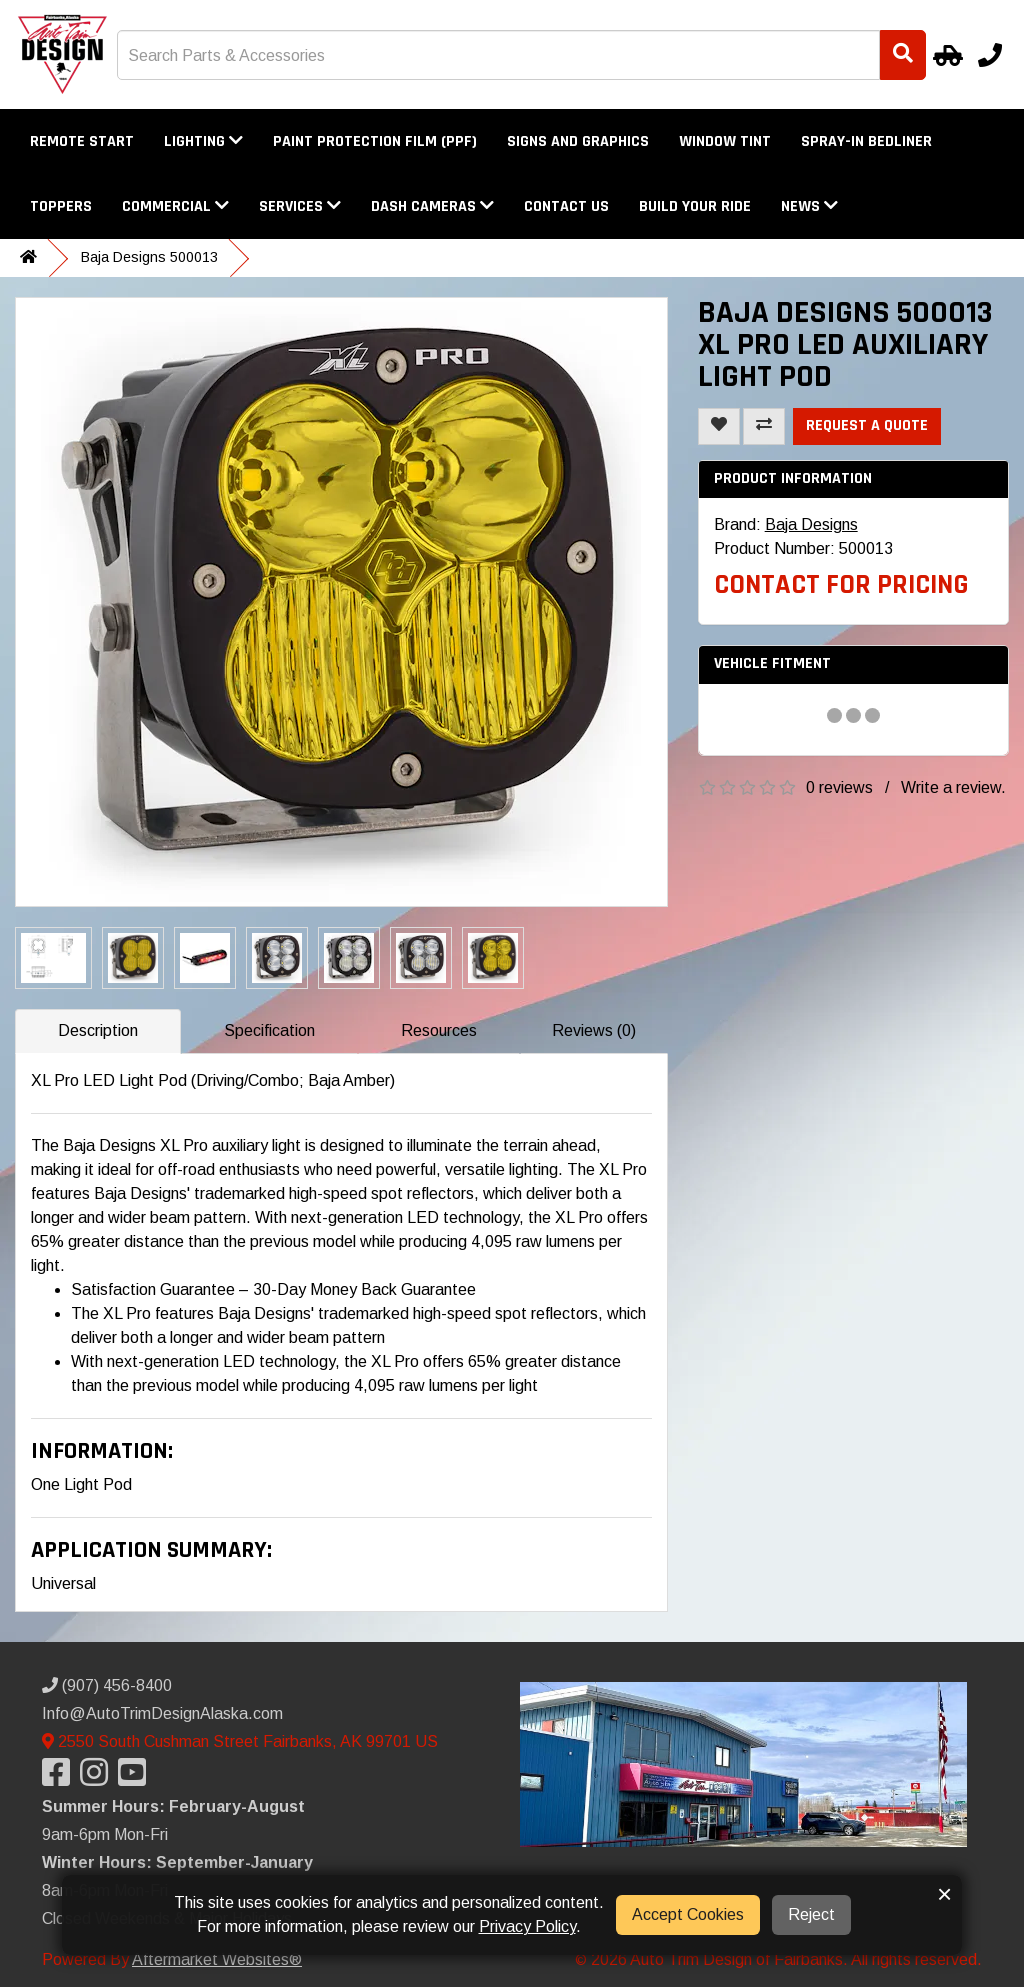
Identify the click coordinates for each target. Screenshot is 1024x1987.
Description (98, 1030)
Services (300, 206)
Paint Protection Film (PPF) (375, 141)
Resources (439, 1030)
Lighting (203, 141)
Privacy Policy (527, 1926)
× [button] (944, 1894)
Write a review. (953, 787)
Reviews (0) (594, 1030)
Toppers (61, 206)
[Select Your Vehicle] (945, 55)
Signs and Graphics (578, 141)
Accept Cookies (688, 1914)
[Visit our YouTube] (137, 1778)
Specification (269, 1030)
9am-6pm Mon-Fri (105, 1834)
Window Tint (725, 141)
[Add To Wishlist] (719, 426)
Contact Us (566, 206)
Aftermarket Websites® (217, 1959)
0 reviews (839, 787)
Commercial (175, 206)
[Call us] (990, 55)
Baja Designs (811, 524)
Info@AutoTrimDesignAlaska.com (162, 1713)
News (809, 206)
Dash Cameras (432, 206)
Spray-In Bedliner (866, 141)
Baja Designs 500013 (149, 257)
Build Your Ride (695, 206)
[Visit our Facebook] (61, 1778)
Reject (811, 1914)
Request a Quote (867, 425)
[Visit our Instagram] (99, 1778)
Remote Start (82, 141)
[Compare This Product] (764, 426)
